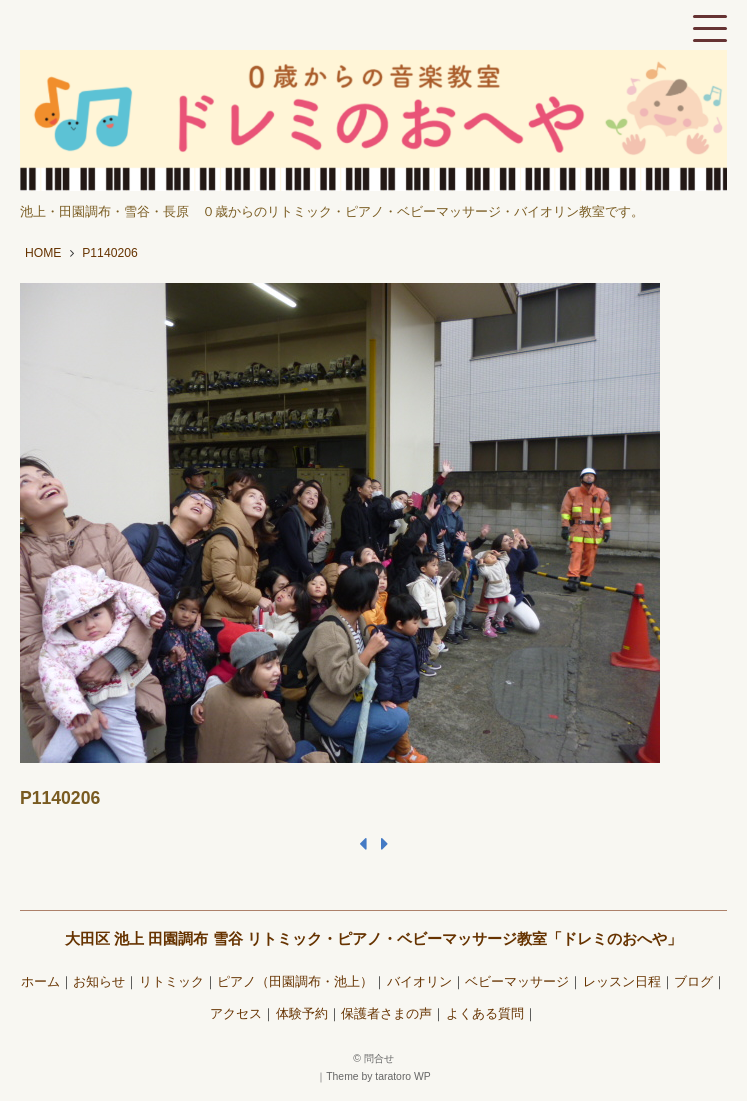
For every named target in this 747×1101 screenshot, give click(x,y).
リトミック (171, 982)
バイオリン (419, 982)
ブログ (693, 982)
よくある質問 (485, 1014)
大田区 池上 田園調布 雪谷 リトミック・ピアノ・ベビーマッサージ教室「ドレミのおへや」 (373, 938)
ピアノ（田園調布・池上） (295, 982)
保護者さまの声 (386, 1014)
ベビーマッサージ (517, 982)
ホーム (40, 982)
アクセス (236, 1014)
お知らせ (99, 982)
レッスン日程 (622, 982)
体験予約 (302, 1014)
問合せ (379, 1058)
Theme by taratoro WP (378, 1076)
